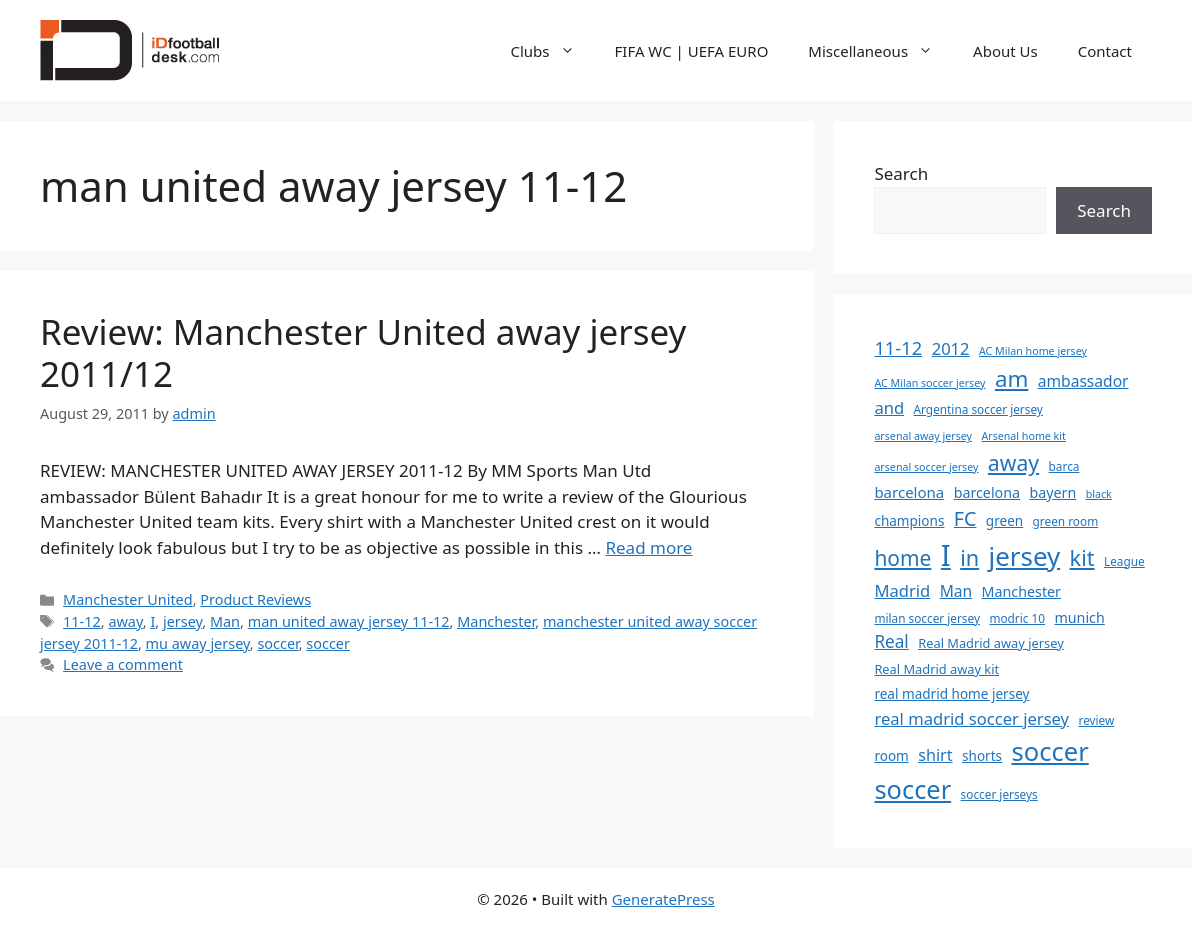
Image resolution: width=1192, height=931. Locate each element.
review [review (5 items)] (1096, 720)
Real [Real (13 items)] (891, 641)
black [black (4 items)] (1099, 494)
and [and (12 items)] (889, 407)
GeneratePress (663, 899)
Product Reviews (255, 599)
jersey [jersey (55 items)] (1025, 556)
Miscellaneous (880, 51)
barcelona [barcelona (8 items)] (987, 492)
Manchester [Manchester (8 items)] (1021, 591)
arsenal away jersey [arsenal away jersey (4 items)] (923, 436)
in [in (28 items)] (969, 557)
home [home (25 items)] (902, 558)
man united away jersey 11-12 (349, 621)
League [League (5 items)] (1124, 561)
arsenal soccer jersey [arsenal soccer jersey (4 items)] (926, 467)
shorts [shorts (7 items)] (982, 756)
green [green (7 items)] (1004, 521)
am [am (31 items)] (1011, 378)
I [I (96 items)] (946, 555)
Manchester (496, 621)
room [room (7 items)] (891, 756)
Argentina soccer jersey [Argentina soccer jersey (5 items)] (978, 409)
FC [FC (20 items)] (965, 518)
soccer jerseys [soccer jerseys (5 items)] (999, 794)
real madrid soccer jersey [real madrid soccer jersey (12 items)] (971, 718)
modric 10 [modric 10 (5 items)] (1017, 618)
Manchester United (128, 599)
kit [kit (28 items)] (1082, 557)
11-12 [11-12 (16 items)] (898, 347)
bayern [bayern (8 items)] (1052, 492)
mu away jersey (198, 643)
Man (225, 621)
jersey (182, 621)
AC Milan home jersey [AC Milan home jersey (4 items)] (1033, 351)
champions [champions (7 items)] (909, 521)
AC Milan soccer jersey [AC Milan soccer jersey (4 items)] (929, 383)
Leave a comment (123, 664)
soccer (277, 643)
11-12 (82, 621)
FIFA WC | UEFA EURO (692, 51)
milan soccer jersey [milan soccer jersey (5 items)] (927, 618)
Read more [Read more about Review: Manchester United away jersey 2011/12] (648, 547)
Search (901, 173)
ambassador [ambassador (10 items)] (1083, 381)
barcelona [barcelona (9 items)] (909, 492)
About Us (1005, 51)
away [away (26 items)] (1013, 462)
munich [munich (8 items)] (1079, 617)
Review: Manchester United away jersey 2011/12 (363, 352)
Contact (1105, 51)
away (125, 621)
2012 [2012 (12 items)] (951, 348)
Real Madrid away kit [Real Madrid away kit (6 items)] (936, 669)
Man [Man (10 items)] (956, 591)
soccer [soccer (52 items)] (912, 789)
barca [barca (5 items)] (1064, 466)
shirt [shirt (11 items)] (935, 755)
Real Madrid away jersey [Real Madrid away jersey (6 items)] (990, 643)
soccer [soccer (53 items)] (1049, 751)
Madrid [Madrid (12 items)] (902, 590)
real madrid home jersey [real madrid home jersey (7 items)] (951, 694)
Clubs (553, 51)
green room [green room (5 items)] (1066, 521)
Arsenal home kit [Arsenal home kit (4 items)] (1023, 436)
